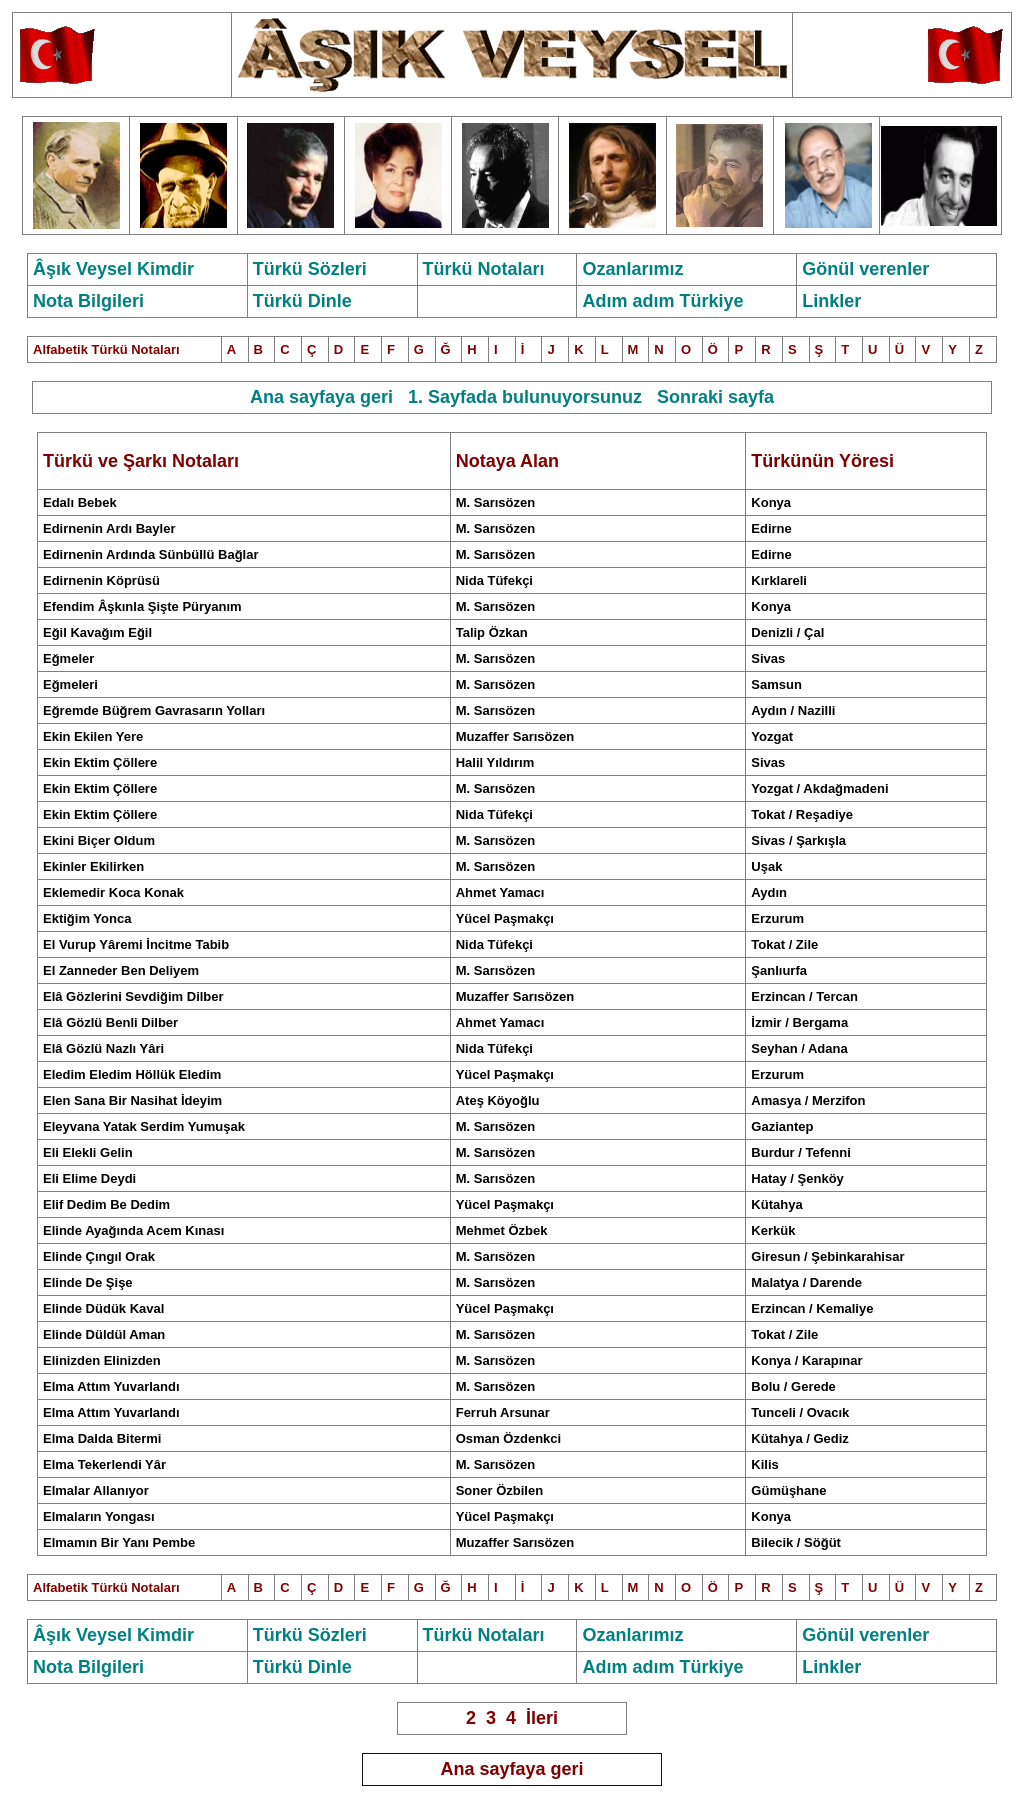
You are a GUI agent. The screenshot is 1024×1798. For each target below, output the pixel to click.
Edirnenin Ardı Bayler (109, 528)
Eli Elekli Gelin (88, 1152)
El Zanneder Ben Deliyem (121, 970)
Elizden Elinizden (102, 1360)
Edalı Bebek (80, 502)
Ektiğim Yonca (87, 918)
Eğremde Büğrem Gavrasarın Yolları (154, 710)
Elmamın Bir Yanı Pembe (119, 1542)
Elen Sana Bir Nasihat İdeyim (132, 1100)
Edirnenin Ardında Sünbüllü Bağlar (150, 554)
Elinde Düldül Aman (104, 1334)
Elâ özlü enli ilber (110, 1022)
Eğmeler (68, 658)
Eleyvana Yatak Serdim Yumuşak (144, 1126)
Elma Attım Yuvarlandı (111, 1386)
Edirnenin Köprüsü (101, 580)
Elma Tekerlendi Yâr (104, 1464)
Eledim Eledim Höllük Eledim (132, 1074)
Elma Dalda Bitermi (102, 1438)
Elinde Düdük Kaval (103, 1308)
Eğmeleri (70, 684)
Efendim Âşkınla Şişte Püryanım (142, 606)
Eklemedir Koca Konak (113, 892)
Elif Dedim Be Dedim (106, 1204)
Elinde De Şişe (88, 1282)
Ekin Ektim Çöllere (100, 762)
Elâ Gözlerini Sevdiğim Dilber (133, 996)
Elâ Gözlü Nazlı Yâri (103, 1048)
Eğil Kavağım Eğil (97, 632)
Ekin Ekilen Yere (93, 736)
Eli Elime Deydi (89, 1178)
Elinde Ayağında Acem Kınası (133, 1230)
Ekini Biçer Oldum (99, 840)
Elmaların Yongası (99, 1516)
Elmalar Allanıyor (96, 1490)
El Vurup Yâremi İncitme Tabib (136, 944)
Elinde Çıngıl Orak (99, 1256)
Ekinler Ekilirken (93, 866)
